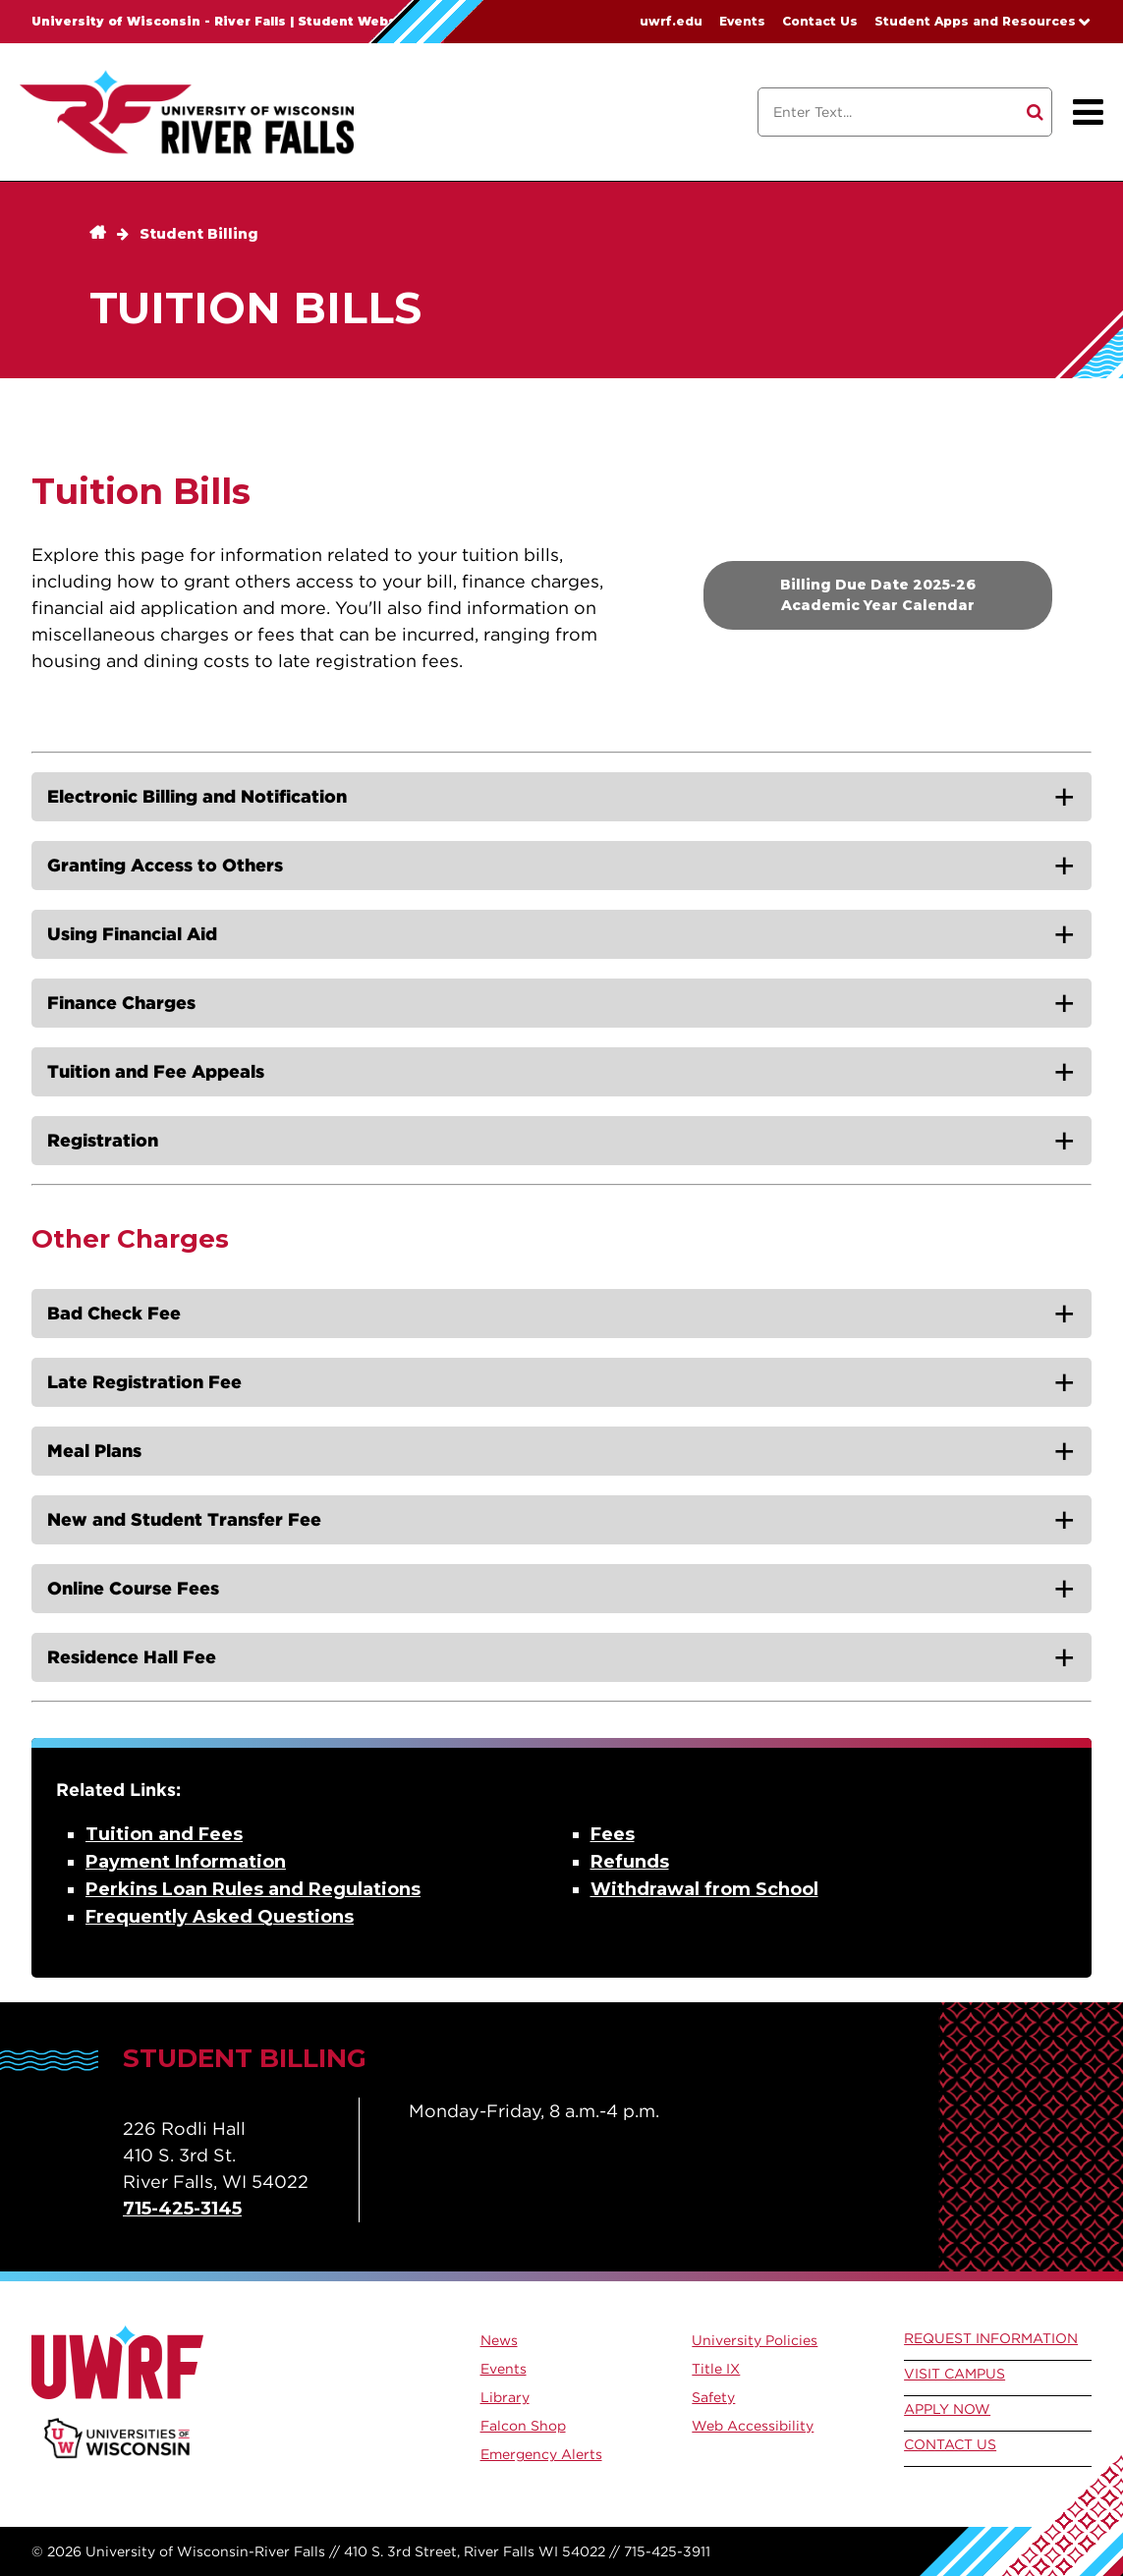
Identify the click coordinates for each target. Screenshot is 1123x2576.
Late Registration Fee (144, 1382)
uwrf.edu (671, 21)
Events (742, 21)
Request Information (991, 2338)
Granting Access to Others (165, 865)
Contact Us (820, 21)
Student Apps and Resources (975, 21)
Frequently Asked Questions (219, 1917)
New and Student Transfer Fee (184, 1519)
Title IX (716, 2369)
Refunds (629, 1862)
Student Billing (199, 234)
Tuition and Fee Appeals (155, 1071)
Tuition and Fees (164, 1834)
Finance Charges (121, 1002)
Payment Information (185, 1862)
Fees (612, 1834)
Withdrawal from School (704, 1889)
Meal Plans (94, 1450)
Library (505, 2397)
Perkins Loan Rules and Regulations (253, 1889)
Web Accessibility (753, 2426)
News (499, 2340)
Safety (713, 2397)
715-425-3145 (182, 2208)
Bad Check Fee (114, 1313)
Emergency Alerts (541, 2454)
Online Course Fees (133, 1588)
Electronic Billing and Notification (197, 796)
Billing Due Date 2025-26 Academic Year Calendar (878, 595)
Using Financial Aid (132, 934)
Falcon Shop (523, 2426)
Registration (102, 1140)
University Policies (754, 2340)
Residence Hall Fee (131, 1657)
